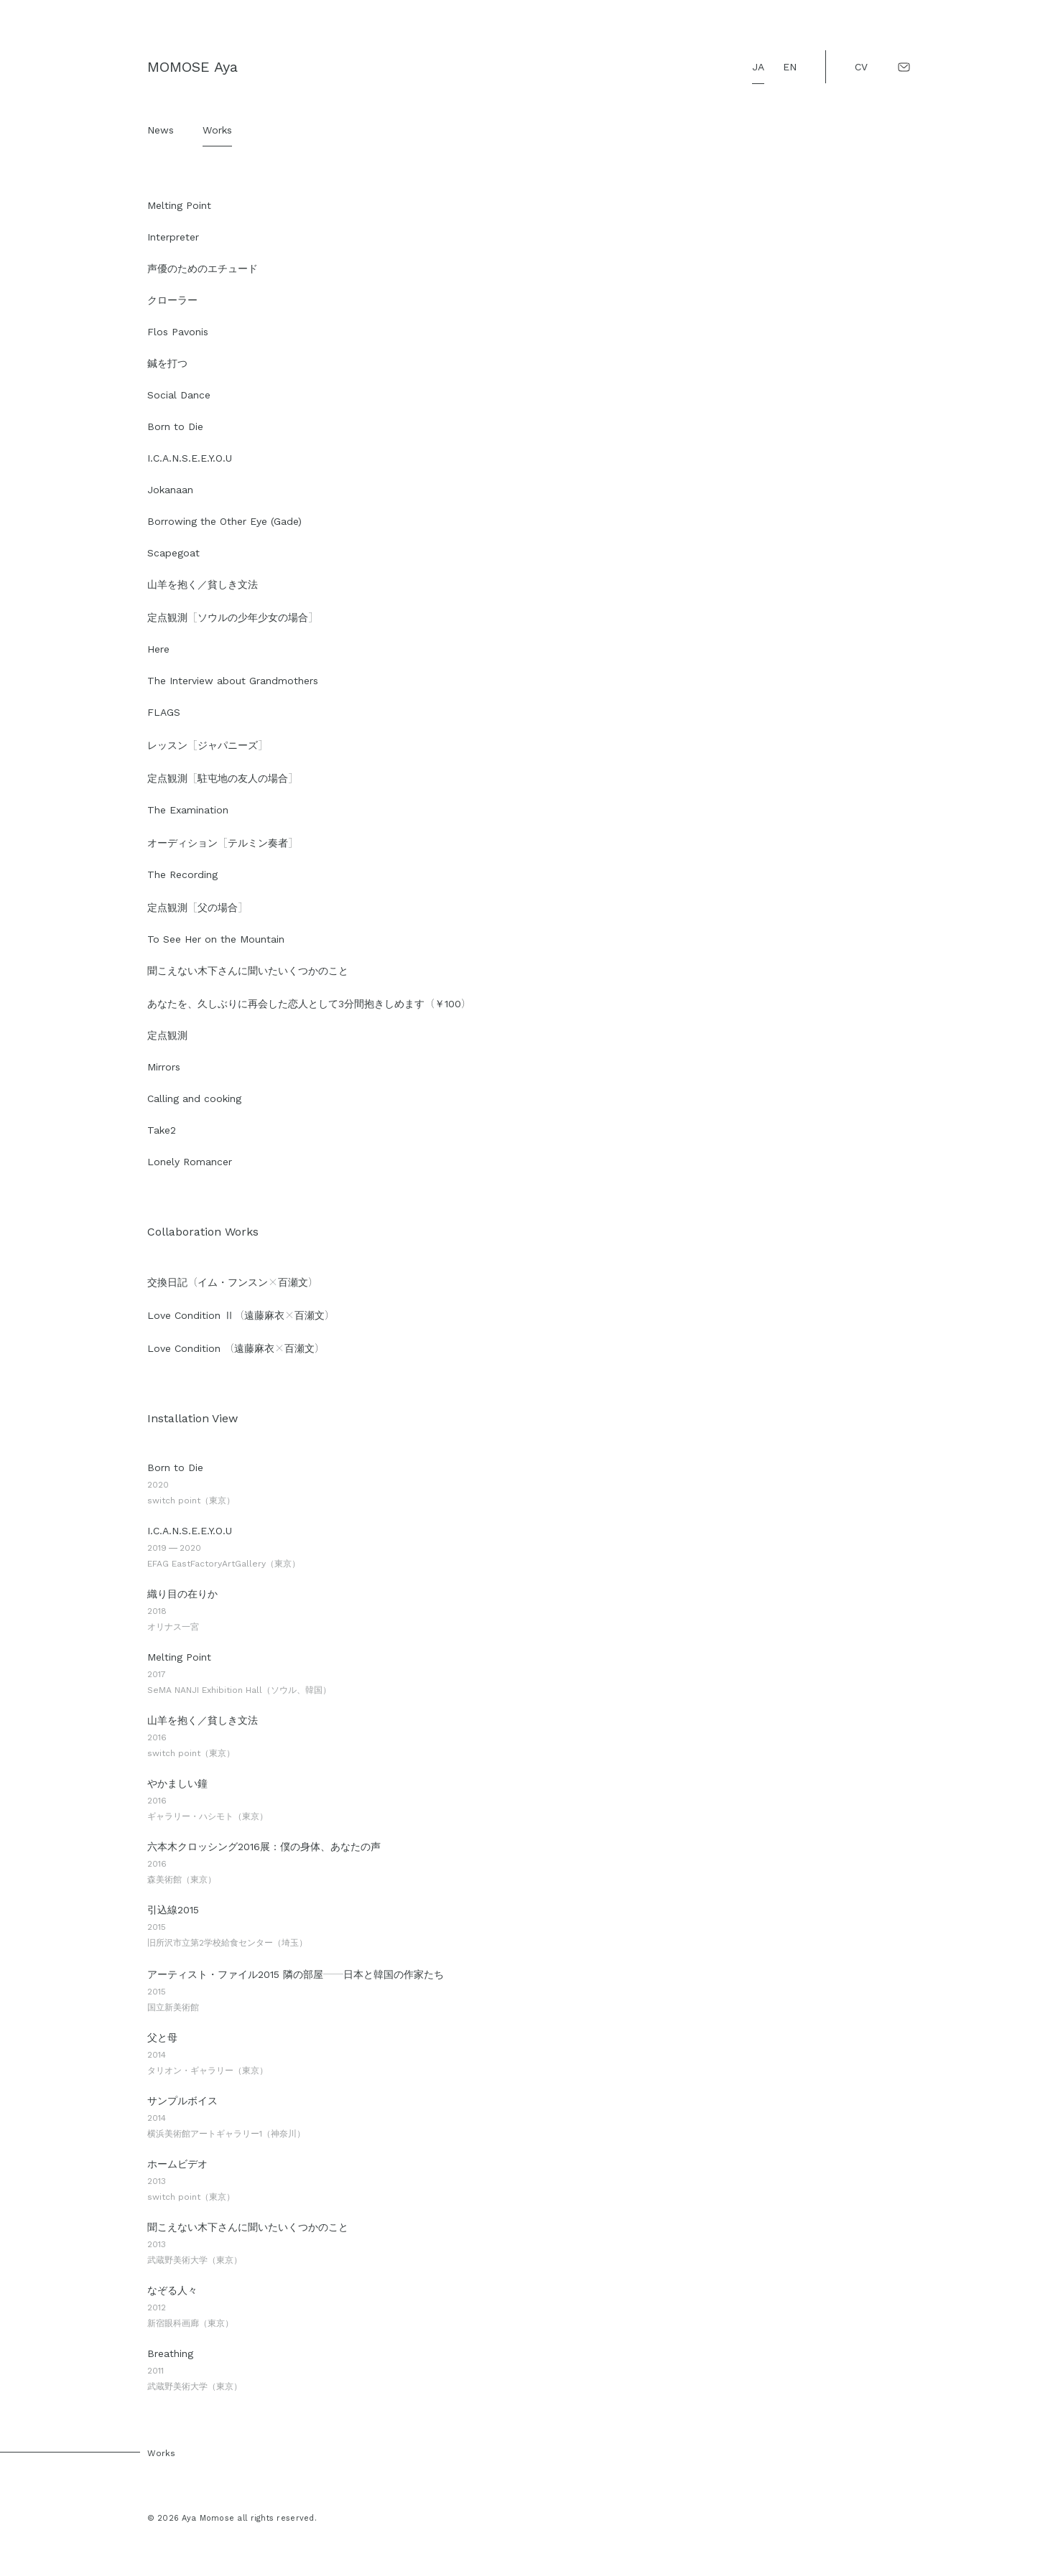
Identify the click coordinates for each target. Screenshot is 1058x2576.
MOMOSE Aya (192, 66)
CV (861, 67)
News (160, 130)
